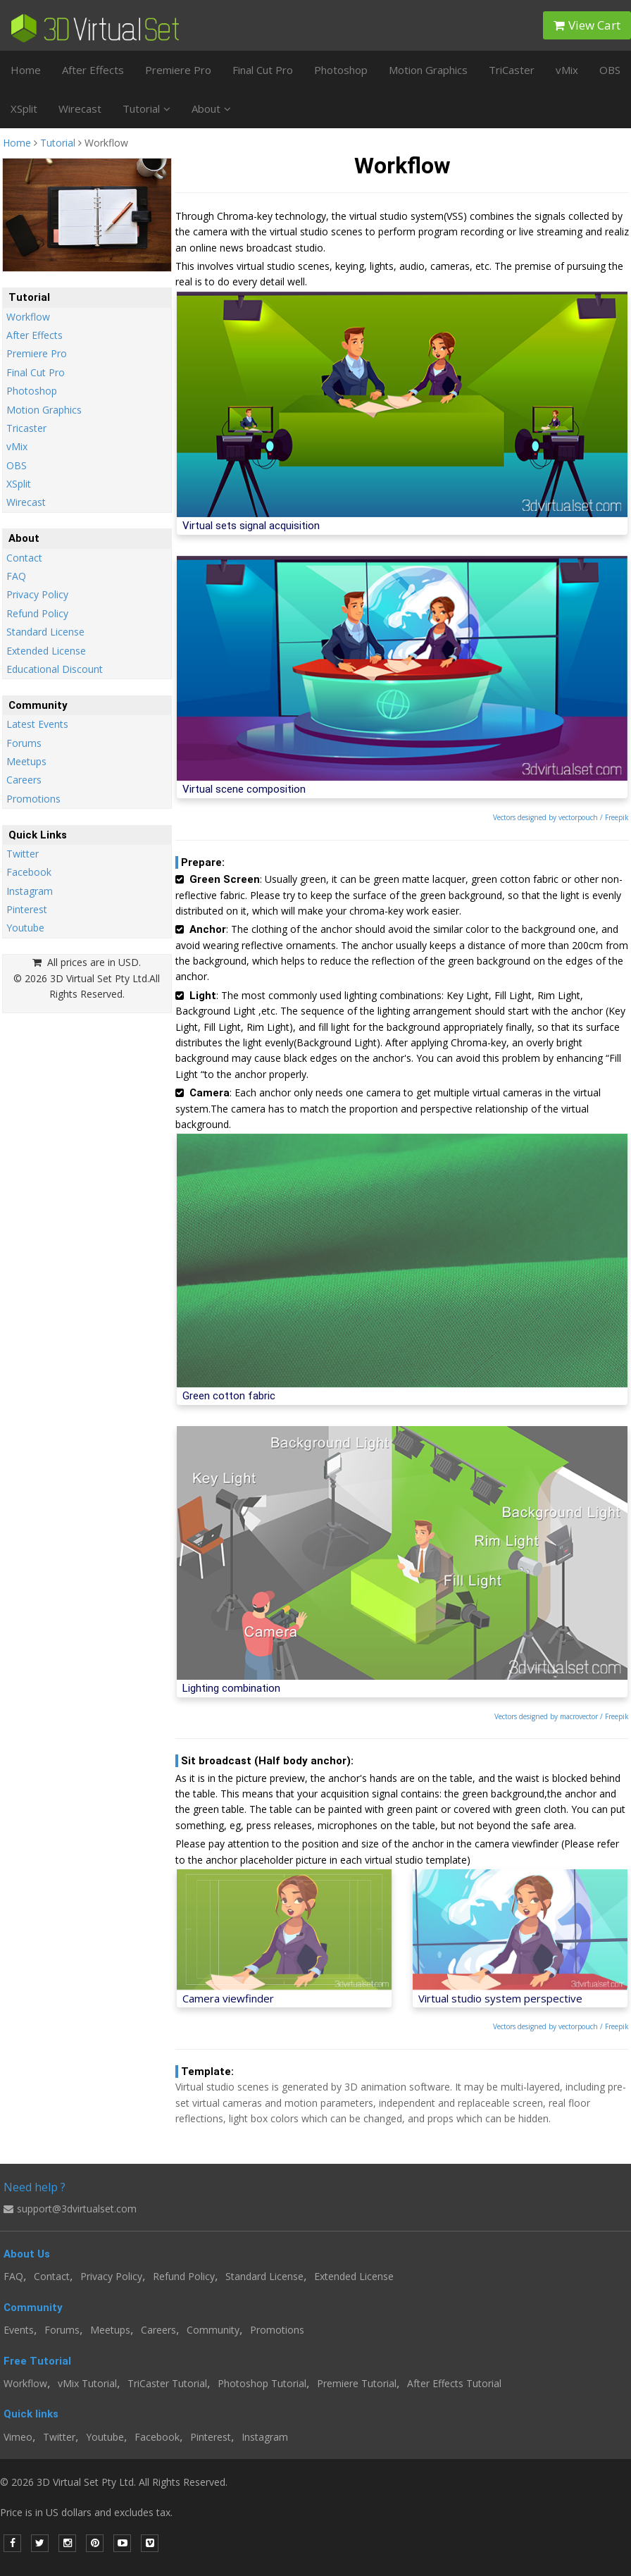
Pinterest (26, 909)
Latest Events (37, 724)
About (211, 108)
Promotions (33, 798)
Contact (24, 557)
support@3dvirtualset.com (70, 2208)
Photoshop (341, 70)
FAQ (16, 576)
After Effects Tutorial (454, 2383)
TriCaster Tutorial (167, 2383)
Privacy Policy (37, 594)
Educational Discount (54, 669)
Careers (24, 779)
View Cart (587, 25)
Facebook (28, 872)
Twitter (22, 853)
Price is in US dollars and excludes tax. (94, 2512)
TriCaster (512, 70)
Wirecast (79, 108)
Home (26, 70)
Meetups (26, 761)
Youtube (25, 927)
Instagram (29, 891)
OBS (609, 70)
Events (19, 2329)
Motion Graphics (428, 70)
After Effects (93, 70)
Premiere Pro (178, 70)
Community (213, 2329)
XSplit (24, 108)
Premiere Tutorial (356, 2383)
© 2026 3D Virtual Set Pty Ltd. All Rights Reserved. (113, 2482)
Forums (24, 743)
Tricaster (26, 428)
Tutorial (146, 108)
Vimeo (18, 2437)
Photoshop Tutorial (262, 2383)
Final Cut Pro (262, 70)
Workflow (28, 316)
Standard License (45, 631)
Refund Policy (37, 613)
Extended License (46, 650)
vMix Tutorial (87, 2383)
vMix (567, 70)
